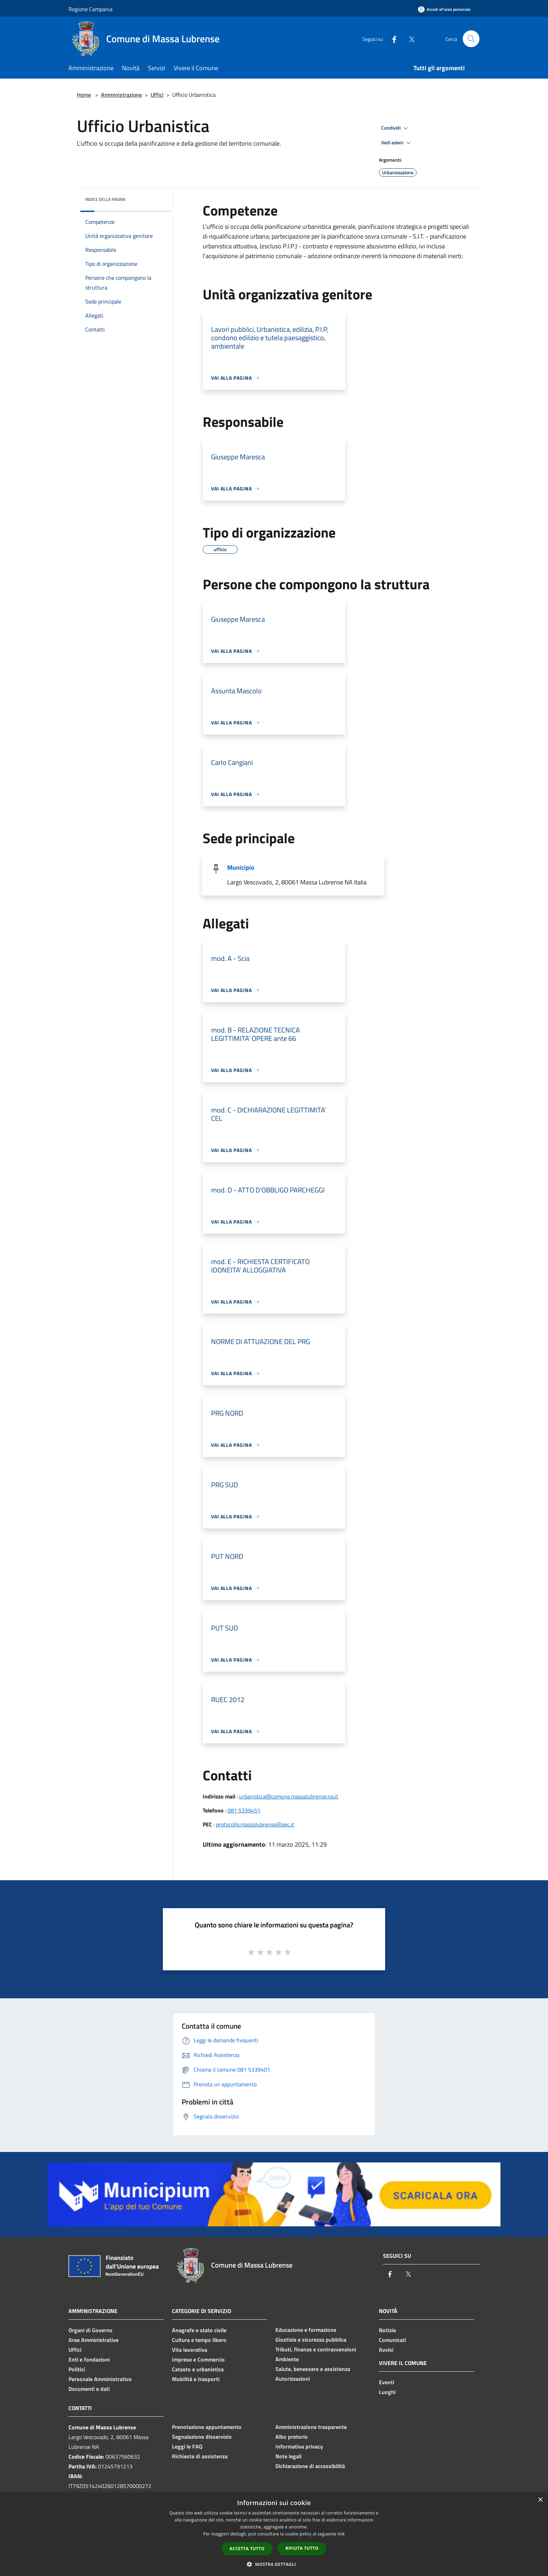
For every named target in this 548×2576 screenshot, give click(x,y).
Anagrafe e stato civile (199, 2330)
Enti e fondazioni (89, 2359)
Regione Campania (90, 9)
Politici (76, 2369)
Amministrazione (121, 94)
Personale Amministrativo (100, 2379)
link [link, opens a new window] (341, 2534)
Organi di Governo (90, 2330)
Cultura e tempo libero (199, 2340)
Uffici (157, 94)
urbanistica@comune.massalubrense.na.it (288, 1796)
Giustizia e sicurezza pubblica (310, 2339)
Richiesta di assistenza (200, 2456)
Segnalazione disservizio (202, 2436)
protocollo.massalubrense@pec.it (255, 1824)
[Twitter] (409, 38)
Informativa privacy (299, 2446)
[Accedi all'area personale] (444, 9)
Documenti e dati (89, 2389)
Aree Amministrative (93, 2340)
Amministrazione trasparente (311, 2427)
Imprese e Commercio (198, 2359)
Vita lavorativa (189, 2349)
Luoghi (387, 2392)
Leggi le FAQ (187, 2446)
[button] (274, 2564)
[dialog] (274, 2534)
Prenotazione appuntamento (206, 2427)
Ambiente (287, 2359)
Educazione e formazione (305, 2330)
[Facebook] (391, 38)
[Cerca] (471, 38)
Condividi (395, 128)
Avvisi (386, 2349)
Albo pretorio (291, 2436)
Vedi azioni (397, 143)
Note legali (288, 2456)
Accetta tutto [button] (247, 2549)
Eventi (386, 2382)
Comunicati (392, 2340)
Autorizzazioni (292, 2378)
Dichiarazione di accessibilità (310, 2466)
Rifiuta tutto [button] (302, 2548)
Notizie (387, 2330)
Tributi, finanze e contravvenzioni (315, 2349)
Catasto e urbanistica (198, 2369)
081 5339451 (244, 1810)
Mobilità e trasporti (195, 2379)
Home (84, 94)
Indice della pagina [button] (105, 199)
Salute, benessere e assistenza (312, 2369)
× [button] (540, 2500)
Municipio (240, 867)
